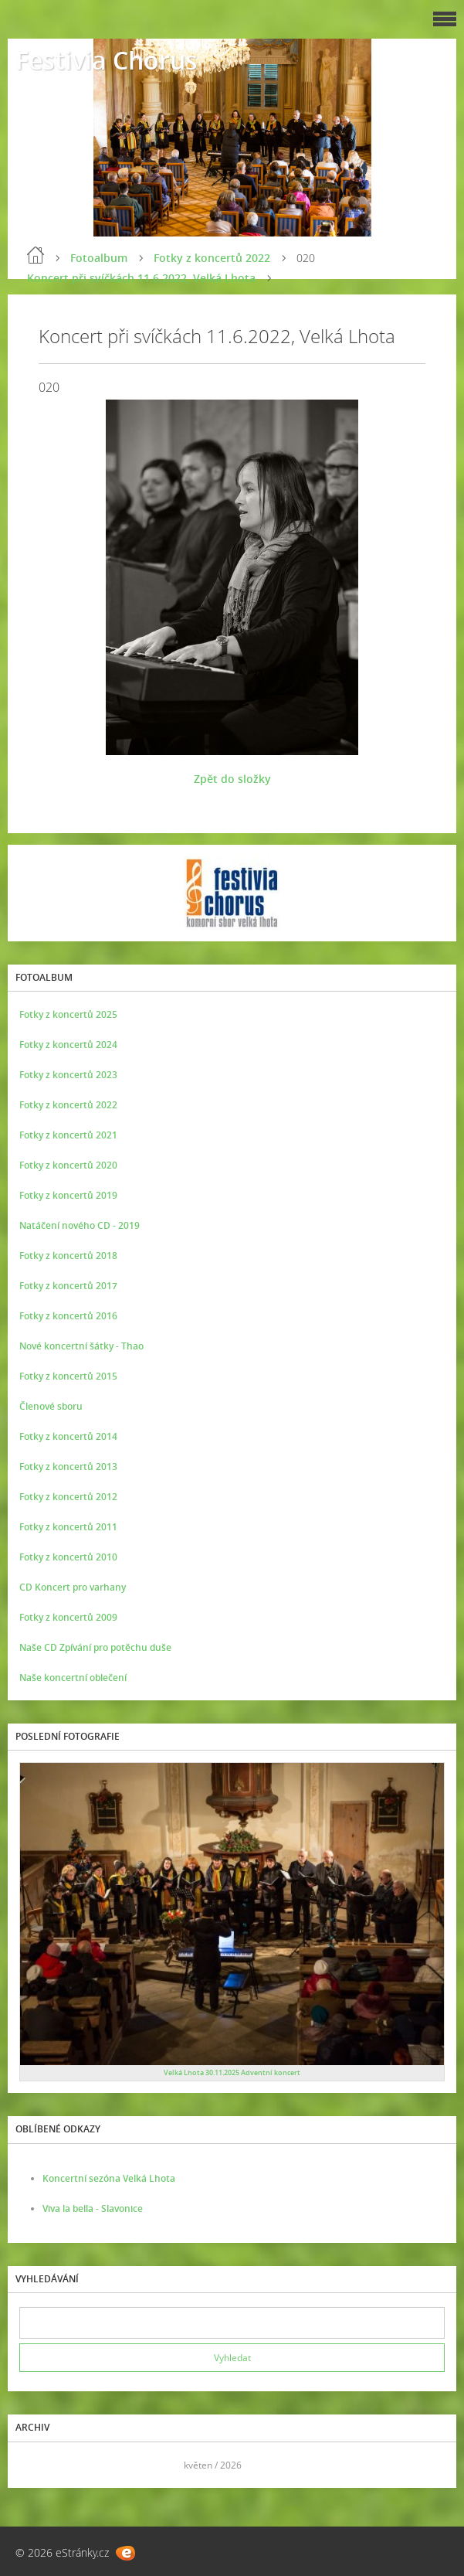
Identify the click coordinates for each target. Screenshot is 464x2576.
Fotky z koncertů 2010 (68, 1557)
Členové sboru (51, 1406)
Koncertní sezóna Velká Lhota (108, 2178)
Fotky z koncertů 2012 (68, 1496)
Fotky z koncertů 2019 (68, 1195)
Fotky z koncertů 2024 (68, 1044)
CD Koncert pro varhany (72, 1587)
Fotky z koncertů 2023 (68, 1074)
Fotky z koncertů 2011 (68, 1526)
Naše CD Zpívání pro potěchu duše (95, 1647)
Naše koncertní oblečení (73, 1677)
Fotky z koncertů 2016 (68, 1315)
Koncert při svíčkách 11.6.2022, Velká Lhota (141, 278)
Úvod (35, 255)
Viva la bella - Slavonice (92, 2208)
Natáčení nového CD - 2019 (79, 1225)
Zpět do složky (232, 778)
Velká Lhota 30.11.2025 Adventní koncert (232, 2072)
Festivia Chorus (106, 60)
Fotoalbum (98, 257)
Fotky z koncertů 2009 (68, 1617)
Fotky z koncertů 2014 (68, 1436)
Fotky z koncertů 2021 (68, 1135)
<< (36, 2465)
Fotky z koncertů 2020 (68, 1165)
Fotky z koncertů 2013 (68, 1466)
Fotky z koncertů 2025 (68, 1014)
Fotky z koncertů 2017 (68, 1285)
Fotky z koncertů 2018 (68, 1255)
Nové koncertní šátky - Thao (81, 1346)
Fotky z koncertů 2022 (212, 257)
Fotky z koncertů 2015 (68, 1376)
